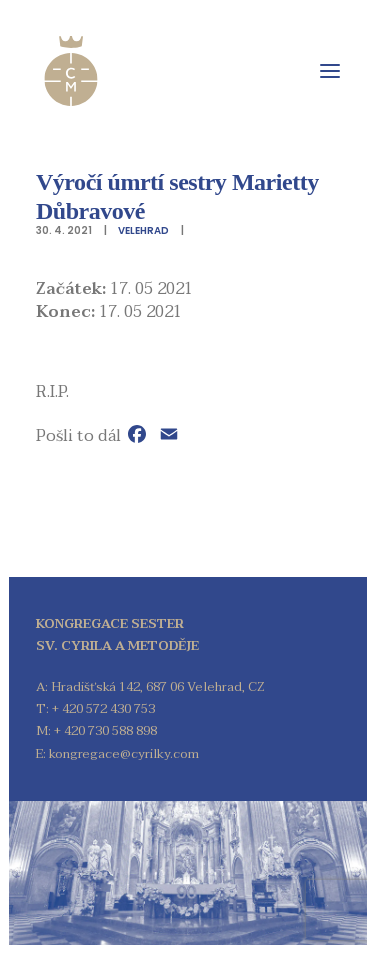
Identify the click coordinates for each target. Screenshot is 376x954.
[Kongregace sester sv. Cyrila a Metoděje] (71, 71)
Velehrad (143, 230)
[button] (330, 71)
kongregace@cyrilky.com (124, 754)
